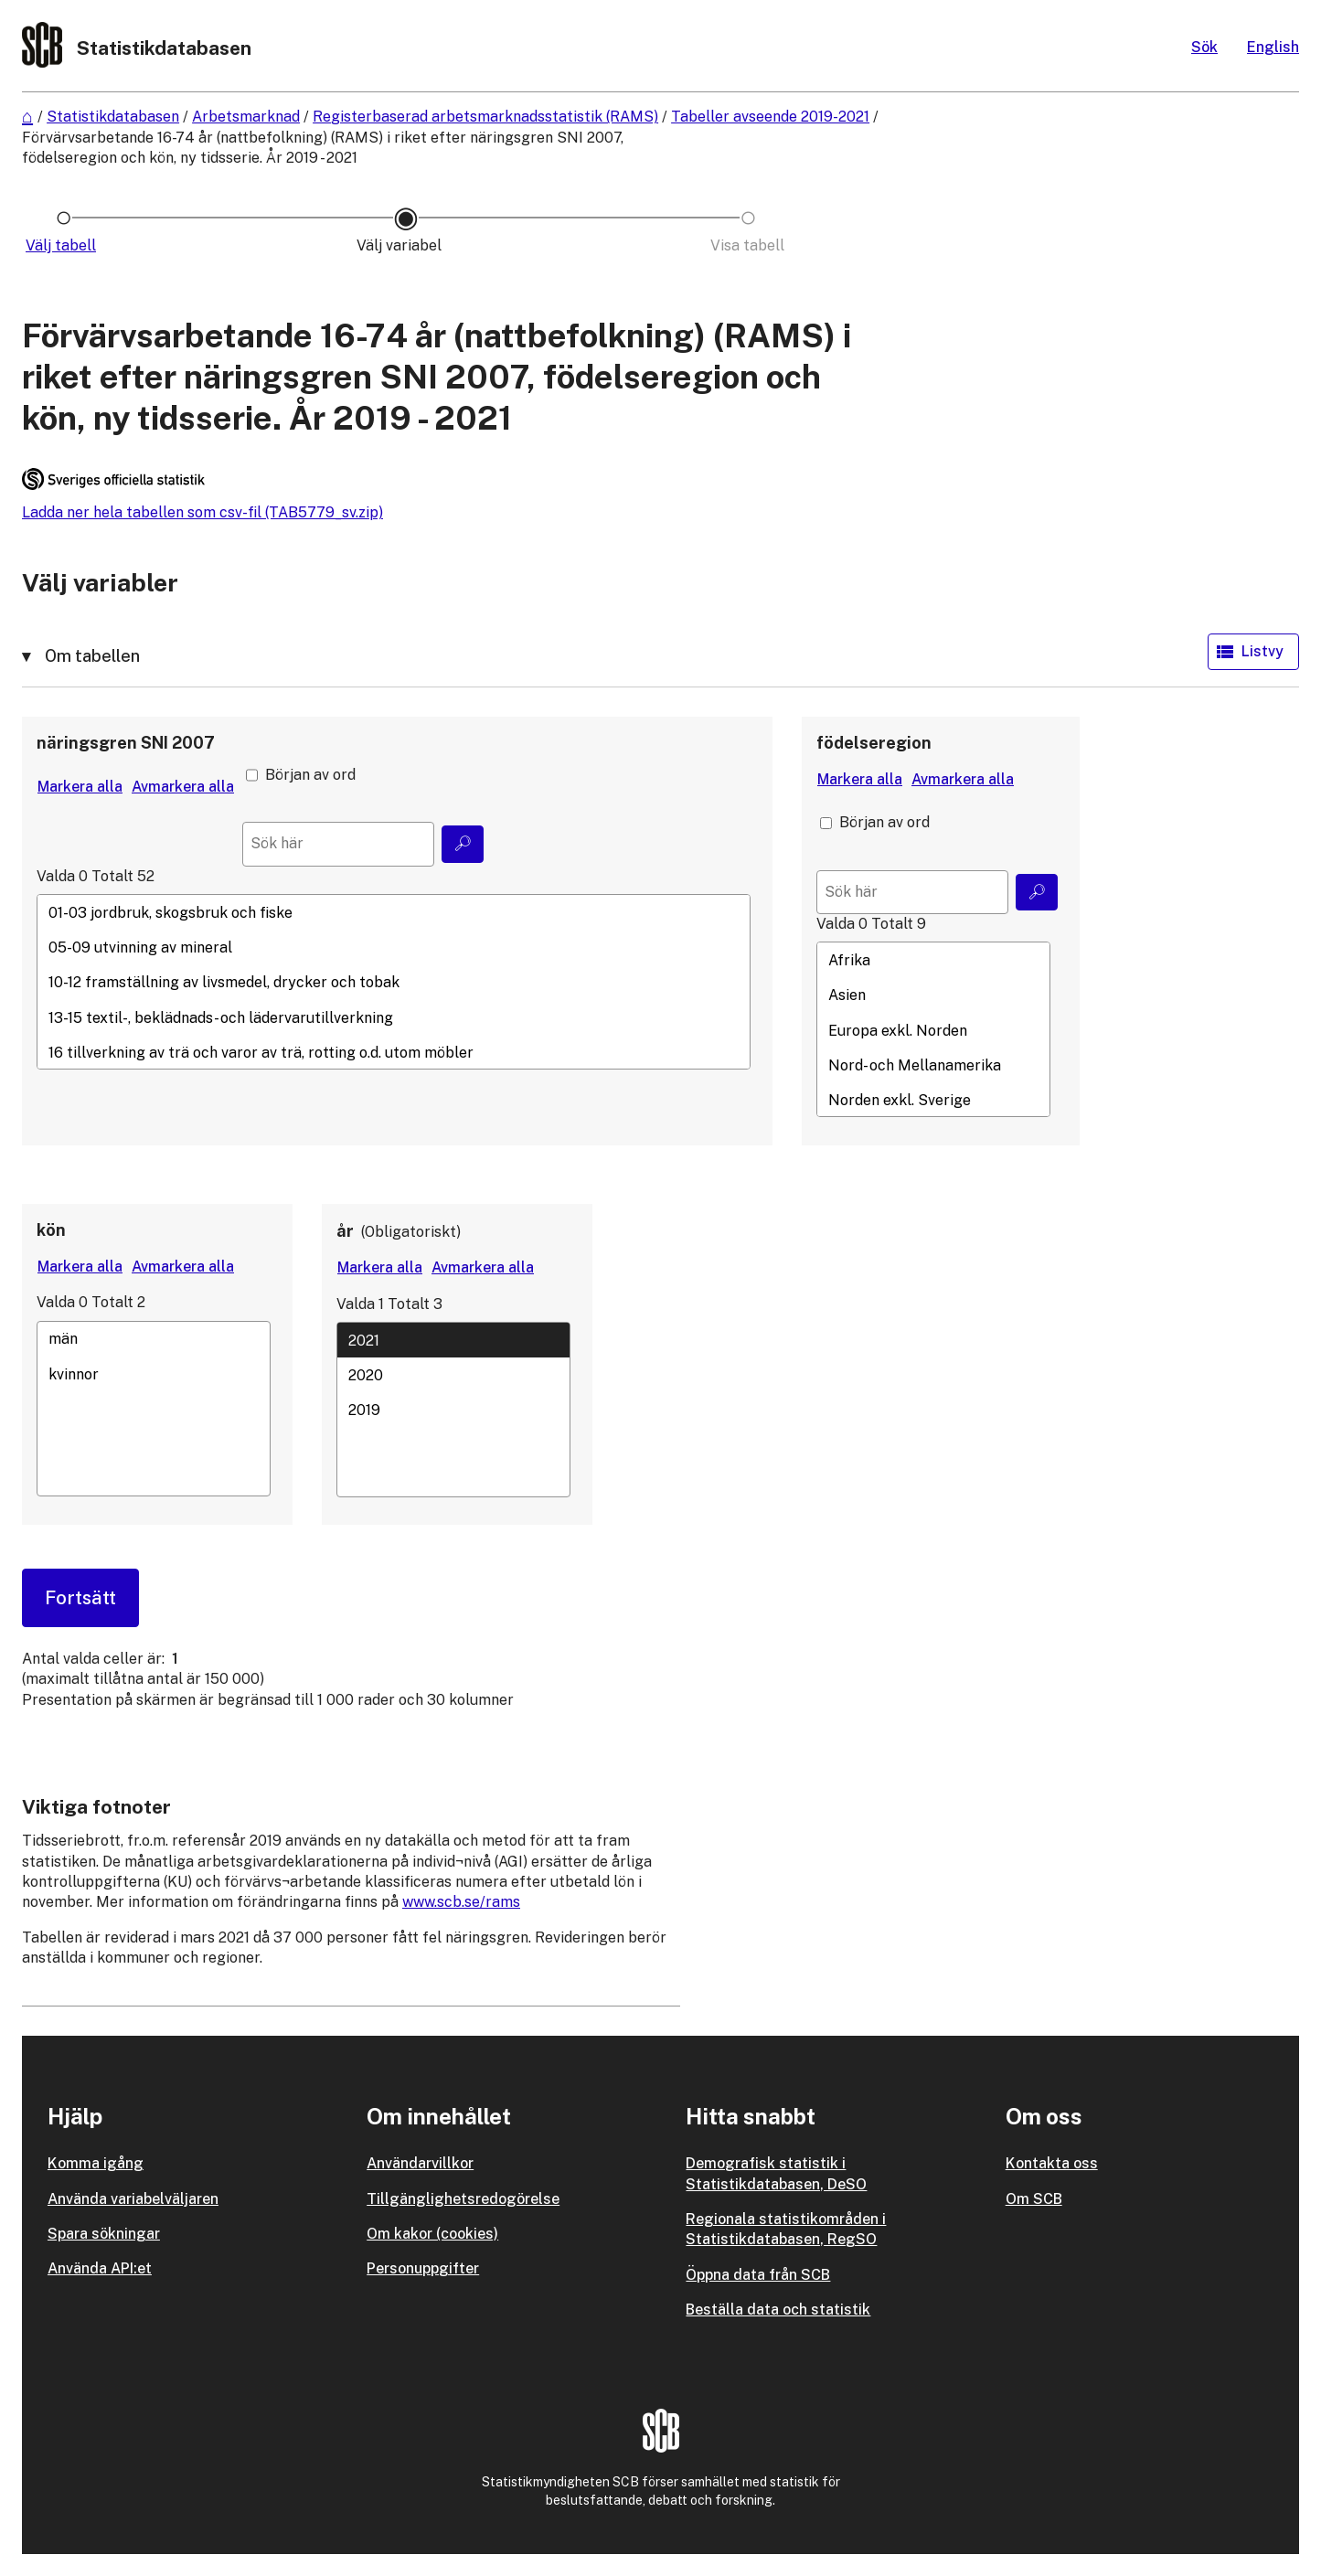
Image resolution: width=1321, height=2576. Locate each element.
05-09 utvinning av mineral (393, 947)
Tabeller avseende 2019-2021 (770, 116)
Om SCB (1034, 2199)
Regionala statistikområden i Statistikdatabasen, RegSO (786, 2229)
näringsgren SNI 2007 (126, 742)
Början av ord (310, 774)
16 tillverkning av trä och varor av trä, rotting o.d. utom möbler (393, 1053)
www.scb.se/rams (461, 1902)
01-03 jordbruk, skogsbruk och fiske (393, 912)
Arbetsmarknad (246, 116)
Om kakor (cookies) (432, 2233)
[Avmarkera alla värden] (183, 788)
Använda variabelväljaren (133, 2199)
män (153, 1339)
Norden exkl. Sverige (933, 1100)
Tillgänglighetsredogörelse (463, 2199)
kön (51, 1230)
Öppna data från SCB (758, 2274)
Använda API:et (100, 2268)
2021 (453, 1340)
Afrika (933, 959)
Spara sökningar (104, 2233)
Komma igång (96, 2163)
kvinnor (153, 1374)
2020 (453, 1374)
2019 (453, 1410)
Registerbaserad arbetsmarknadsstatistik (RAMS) (485, 116)
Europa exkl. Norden (933, 1030)
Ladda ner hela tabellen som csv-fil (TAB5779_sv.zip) (202, 512)
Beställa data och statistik (778, 2309)
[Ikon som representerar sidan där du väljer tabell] (63, 245)
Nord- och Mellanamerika (933, 1065)
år (345, 1230)
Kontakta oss (1052, 2163)
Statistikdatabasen (113, 116)
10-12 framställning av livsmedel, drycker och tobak (393, 982)
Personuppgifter (423, 2268)
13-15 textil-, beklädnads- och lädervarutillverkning (393, 1017)
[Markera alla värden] (80, 788)
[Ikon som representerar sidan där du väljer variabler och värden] (406, 245)
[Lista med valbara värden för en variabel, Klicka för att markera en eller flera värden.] (394, 982)
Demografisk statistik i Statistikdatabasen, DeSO (776, 2173)
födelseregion (874, 742)
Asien (933, 995)
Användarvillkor (420, 2163)
